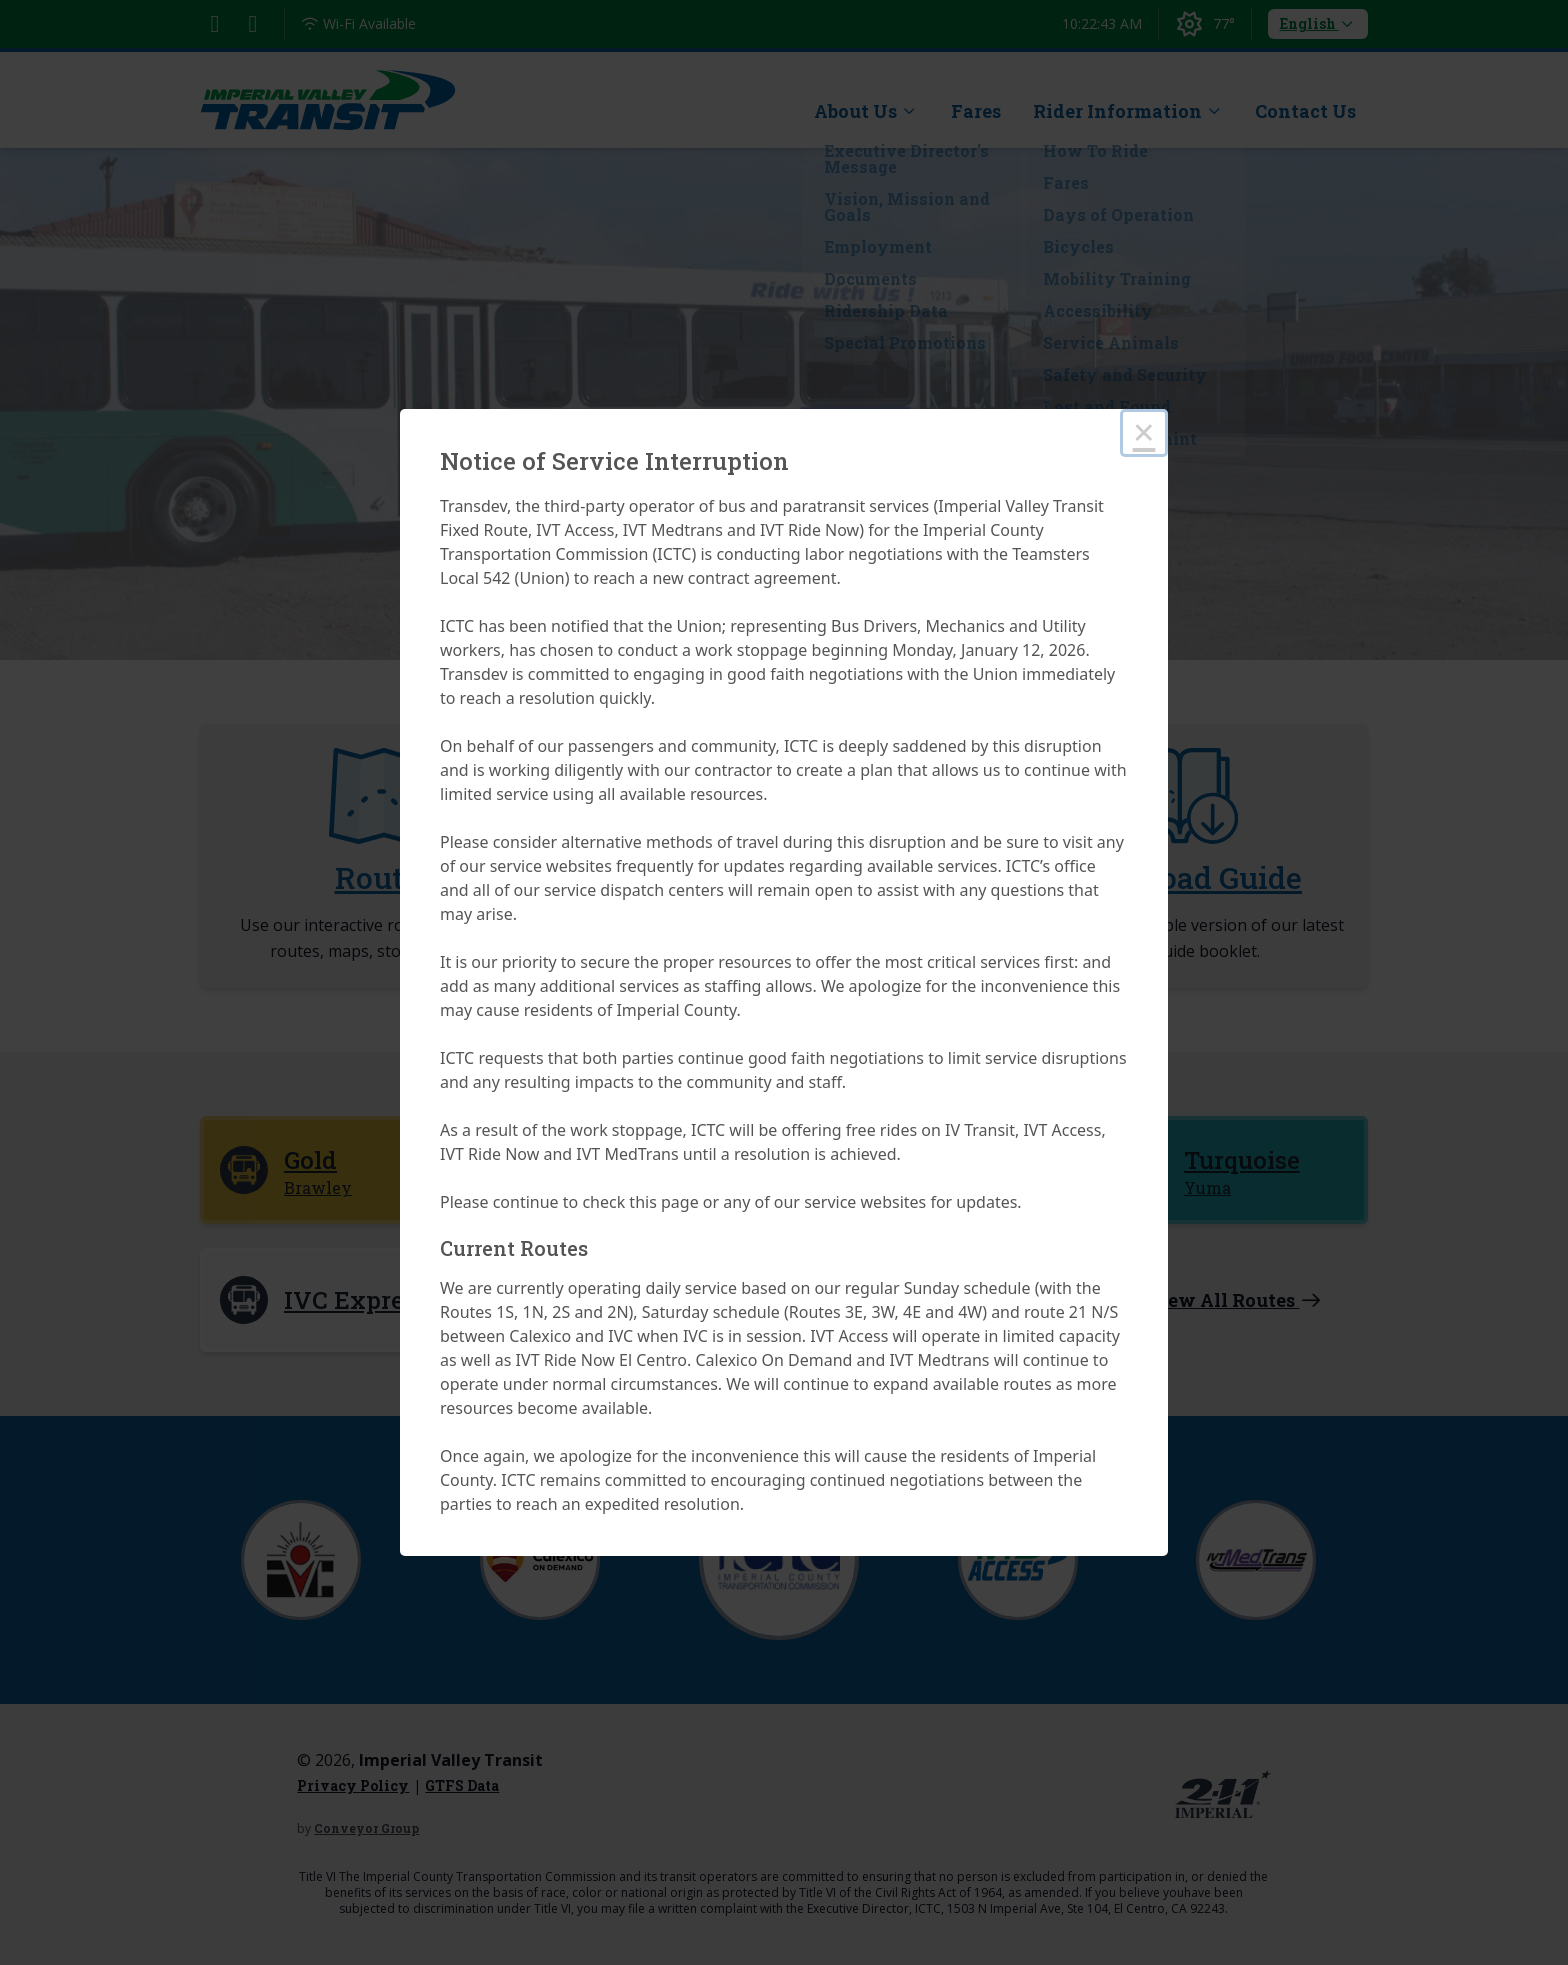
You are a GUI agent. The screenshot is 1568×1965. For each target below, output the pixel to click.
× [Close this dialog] (1144, 432)
